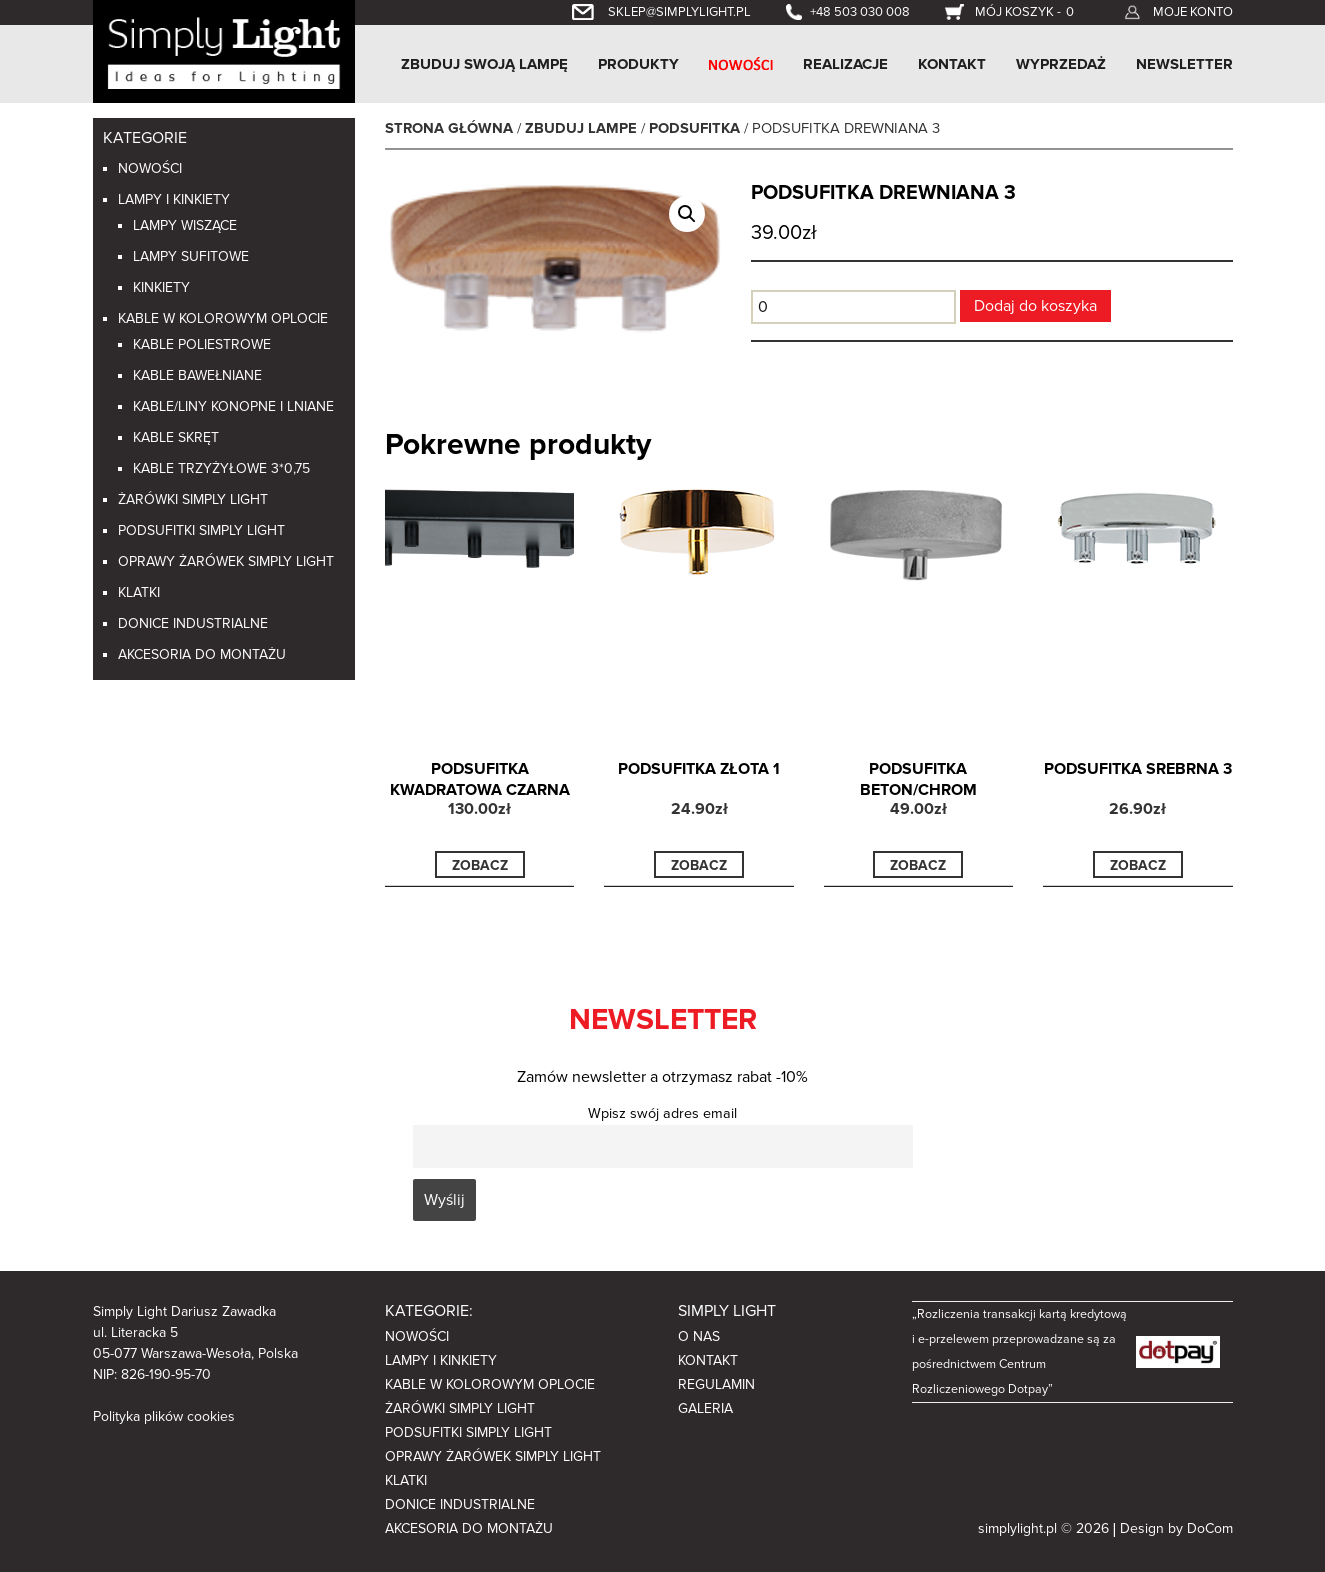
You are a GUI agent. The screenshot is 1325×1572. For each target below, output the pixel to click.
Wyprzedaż (1061, 64)
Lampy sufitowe (191, 256)
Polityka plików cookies (164, 1416)
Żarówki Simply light (193, 499)
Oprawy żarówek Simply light (226, 561)
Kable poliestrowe (202, 344)
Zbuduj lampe (581, 128)
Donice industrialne (193, 623)
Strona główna (449, 128)
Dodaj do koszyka (1035, 306)
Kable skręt (176, 437)
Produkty (638, 64)
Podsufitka (694, 128)
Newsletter (1184, 64)
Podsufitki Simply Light (201, 530)
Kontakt (952, 64)
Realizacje (845, 64)
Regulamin (716, 1384)
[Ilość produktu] (853, 307)
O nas (699, 1336)
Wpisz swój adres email (662, 1113)
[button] (687, 214)
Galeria (705, 1408)
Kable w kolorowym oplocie (223, 318)
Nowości (150, 168)
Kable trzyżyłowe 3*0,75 (221, 468)
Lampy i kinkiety (174, 199)
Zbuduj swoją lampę (484, 64)
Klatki (139, 592)
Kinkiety (161, 287)
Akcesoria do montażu (202, 654)
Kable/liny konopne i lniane (233, 406)
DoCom (1210, 1528)
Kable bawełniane (197, 375)
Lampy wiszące (185, 225)
